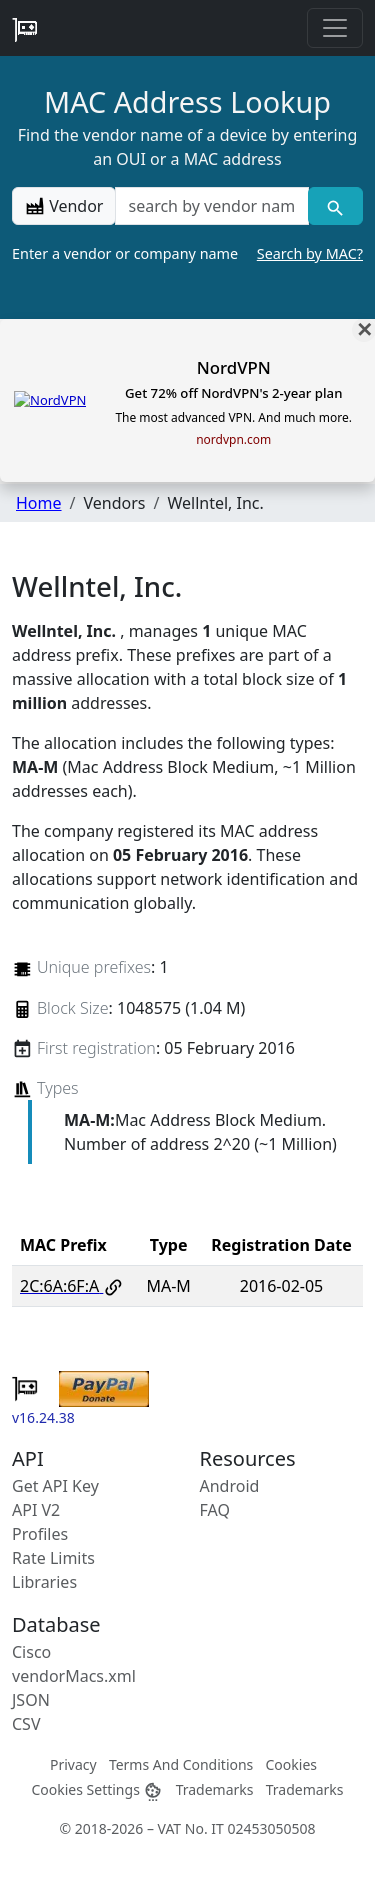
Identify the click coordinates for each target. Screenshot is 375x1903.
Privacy (73, 1764)
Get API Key (55, 1486)
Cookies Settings (97, 1789)
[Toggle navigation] (335, 28)
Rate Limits (53, 1558)
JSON (31, 1700)
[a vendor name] (211, 206)
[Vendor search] (335, 206)
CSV (26, 1724)
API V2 (36, 1510)
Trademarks (215, 1789)
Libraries (44, 1582)
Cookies (291, 1764)
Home (39, 503)
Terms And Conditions (181, 1764)
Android (230, 1486)
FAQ (215, 1510)
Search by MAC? (310, 253)
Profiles (40, 1534)
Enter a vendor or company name (187, 254)
